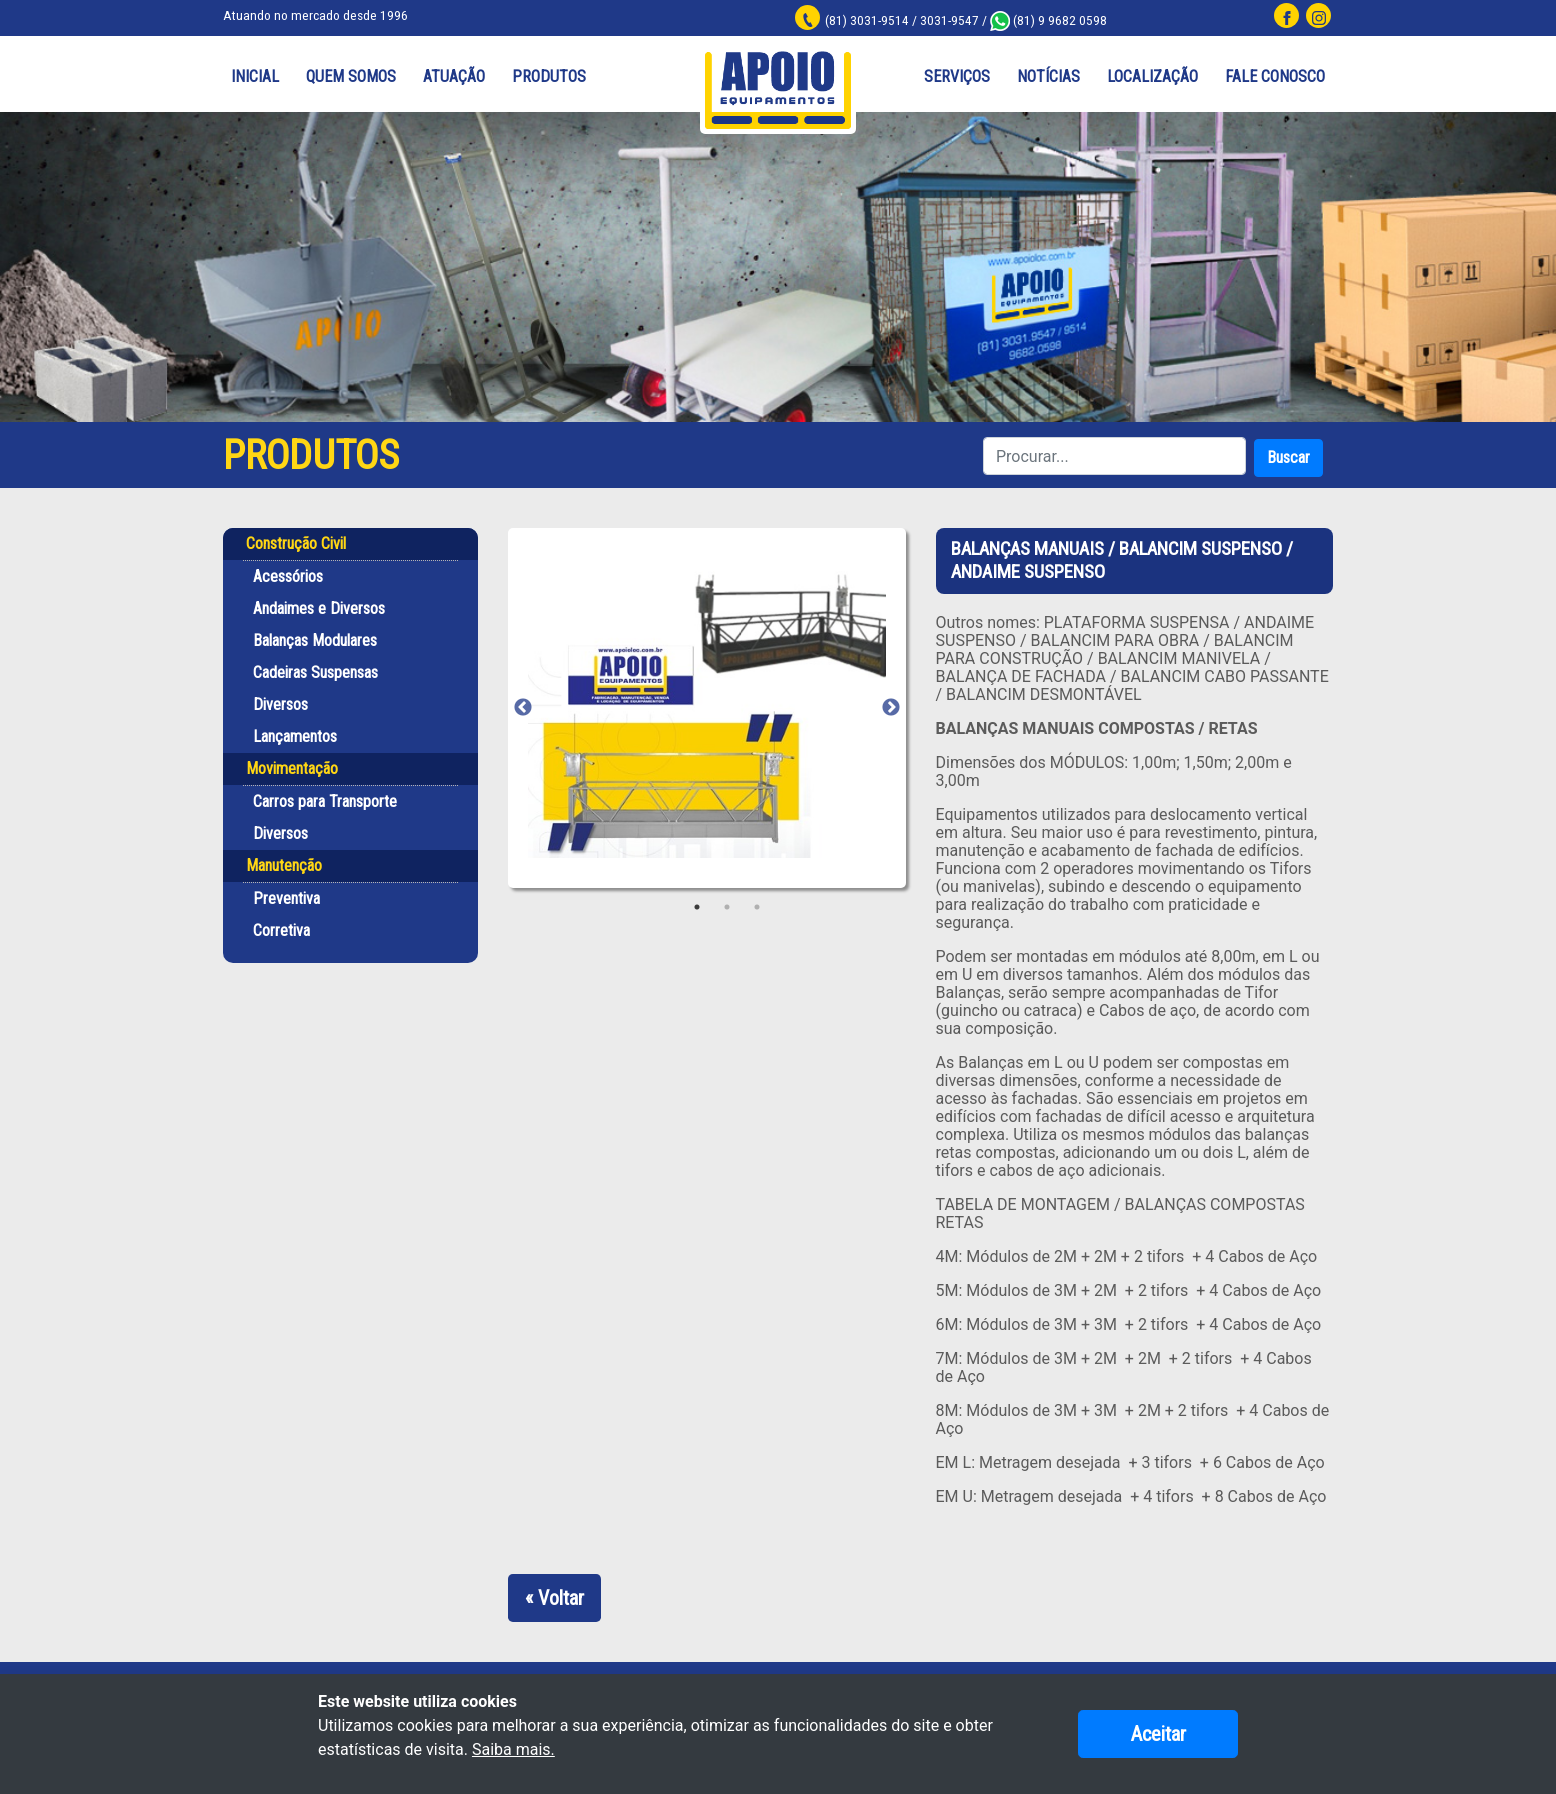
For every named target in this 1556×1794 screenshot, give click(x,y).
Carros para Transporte (325, 802)
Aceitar (1158, 1734)
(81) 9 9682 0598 (1057, 20)
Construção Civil (296, 544)
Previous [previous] (523, 709)
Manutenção (284, 866)
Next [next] (891, 709)
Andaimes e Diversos (319, 609)
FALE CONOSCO (1275, 77)
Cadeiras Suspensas (315, 673)
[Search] (1114, 457)
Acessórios (288, 577)
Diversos (280, 705)
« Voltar (554, 1598)
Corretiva (281, 931)
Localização (1152, 77)
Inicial (255, 77)
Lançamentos (295, 737)
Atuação (454, 77)
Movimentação (292, 769)
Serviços (957, 77)
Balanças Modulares (315, 641)
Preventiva (286, 899)
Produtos (549, 77)
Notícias (1048, 77)
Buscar (1288, 458)
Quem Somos (351, 77)
